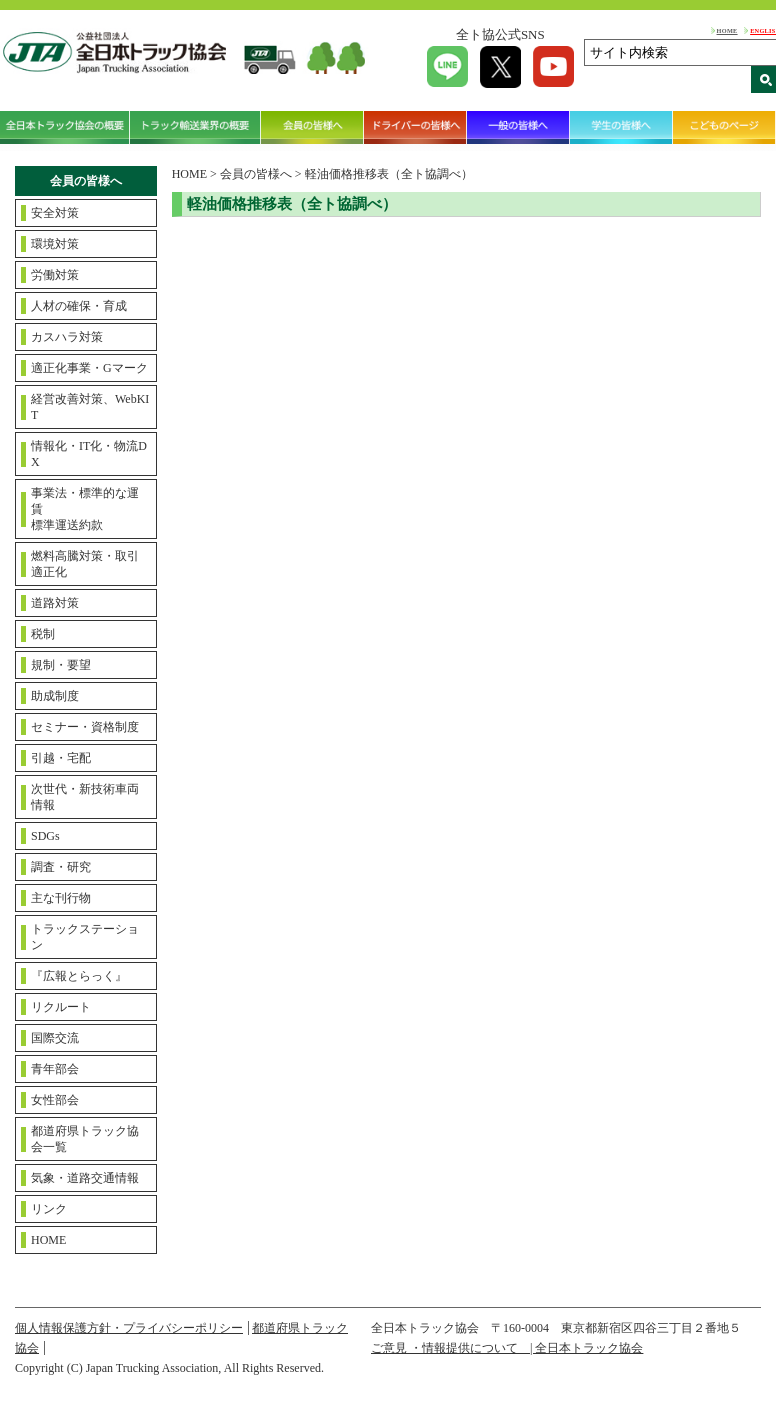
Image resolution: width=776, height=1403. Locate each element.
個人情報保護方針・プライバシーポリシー (129, 1328)
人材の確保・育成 (79, 306)
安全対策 (55, 213)
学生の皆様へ (621, 127)
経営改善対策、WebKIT (90, 407)
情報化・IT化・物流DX (89, 454)
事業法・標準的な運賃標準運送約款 (85, 509)
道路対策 (55, 603)
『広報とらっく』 (79, 976)
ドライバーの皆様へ (415, 127)
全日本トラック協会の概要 (65, 127)
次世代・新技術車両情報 (85, 797)
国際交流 (55, 1038)
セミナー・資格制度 (85, 727)
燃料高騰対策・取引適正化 (85, 564)
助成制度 (55, 696)
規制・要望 (61, 665)
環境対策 (55, 244)
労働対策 (55, 275)
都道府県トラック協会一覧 (85, 1139)
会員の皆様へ (312, 127)
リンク (49, 1209)
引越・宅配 (61, 758)
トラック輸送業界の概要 (195, 127)
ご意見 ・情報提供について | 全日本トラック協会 (507, 1348)
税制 (43, 634)
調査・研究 (61, 867)
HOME (727, 30)
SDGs (45, 836)
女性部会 (55, 1100)
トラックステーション (85, 937)
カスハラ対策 (67, 337)
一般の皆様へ (518, 127)
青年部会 (55, 1069)
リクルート (61, 1007)
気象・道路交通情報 (85, 1178)
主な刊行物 (61, 898)
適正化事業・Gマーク (89, 368)
